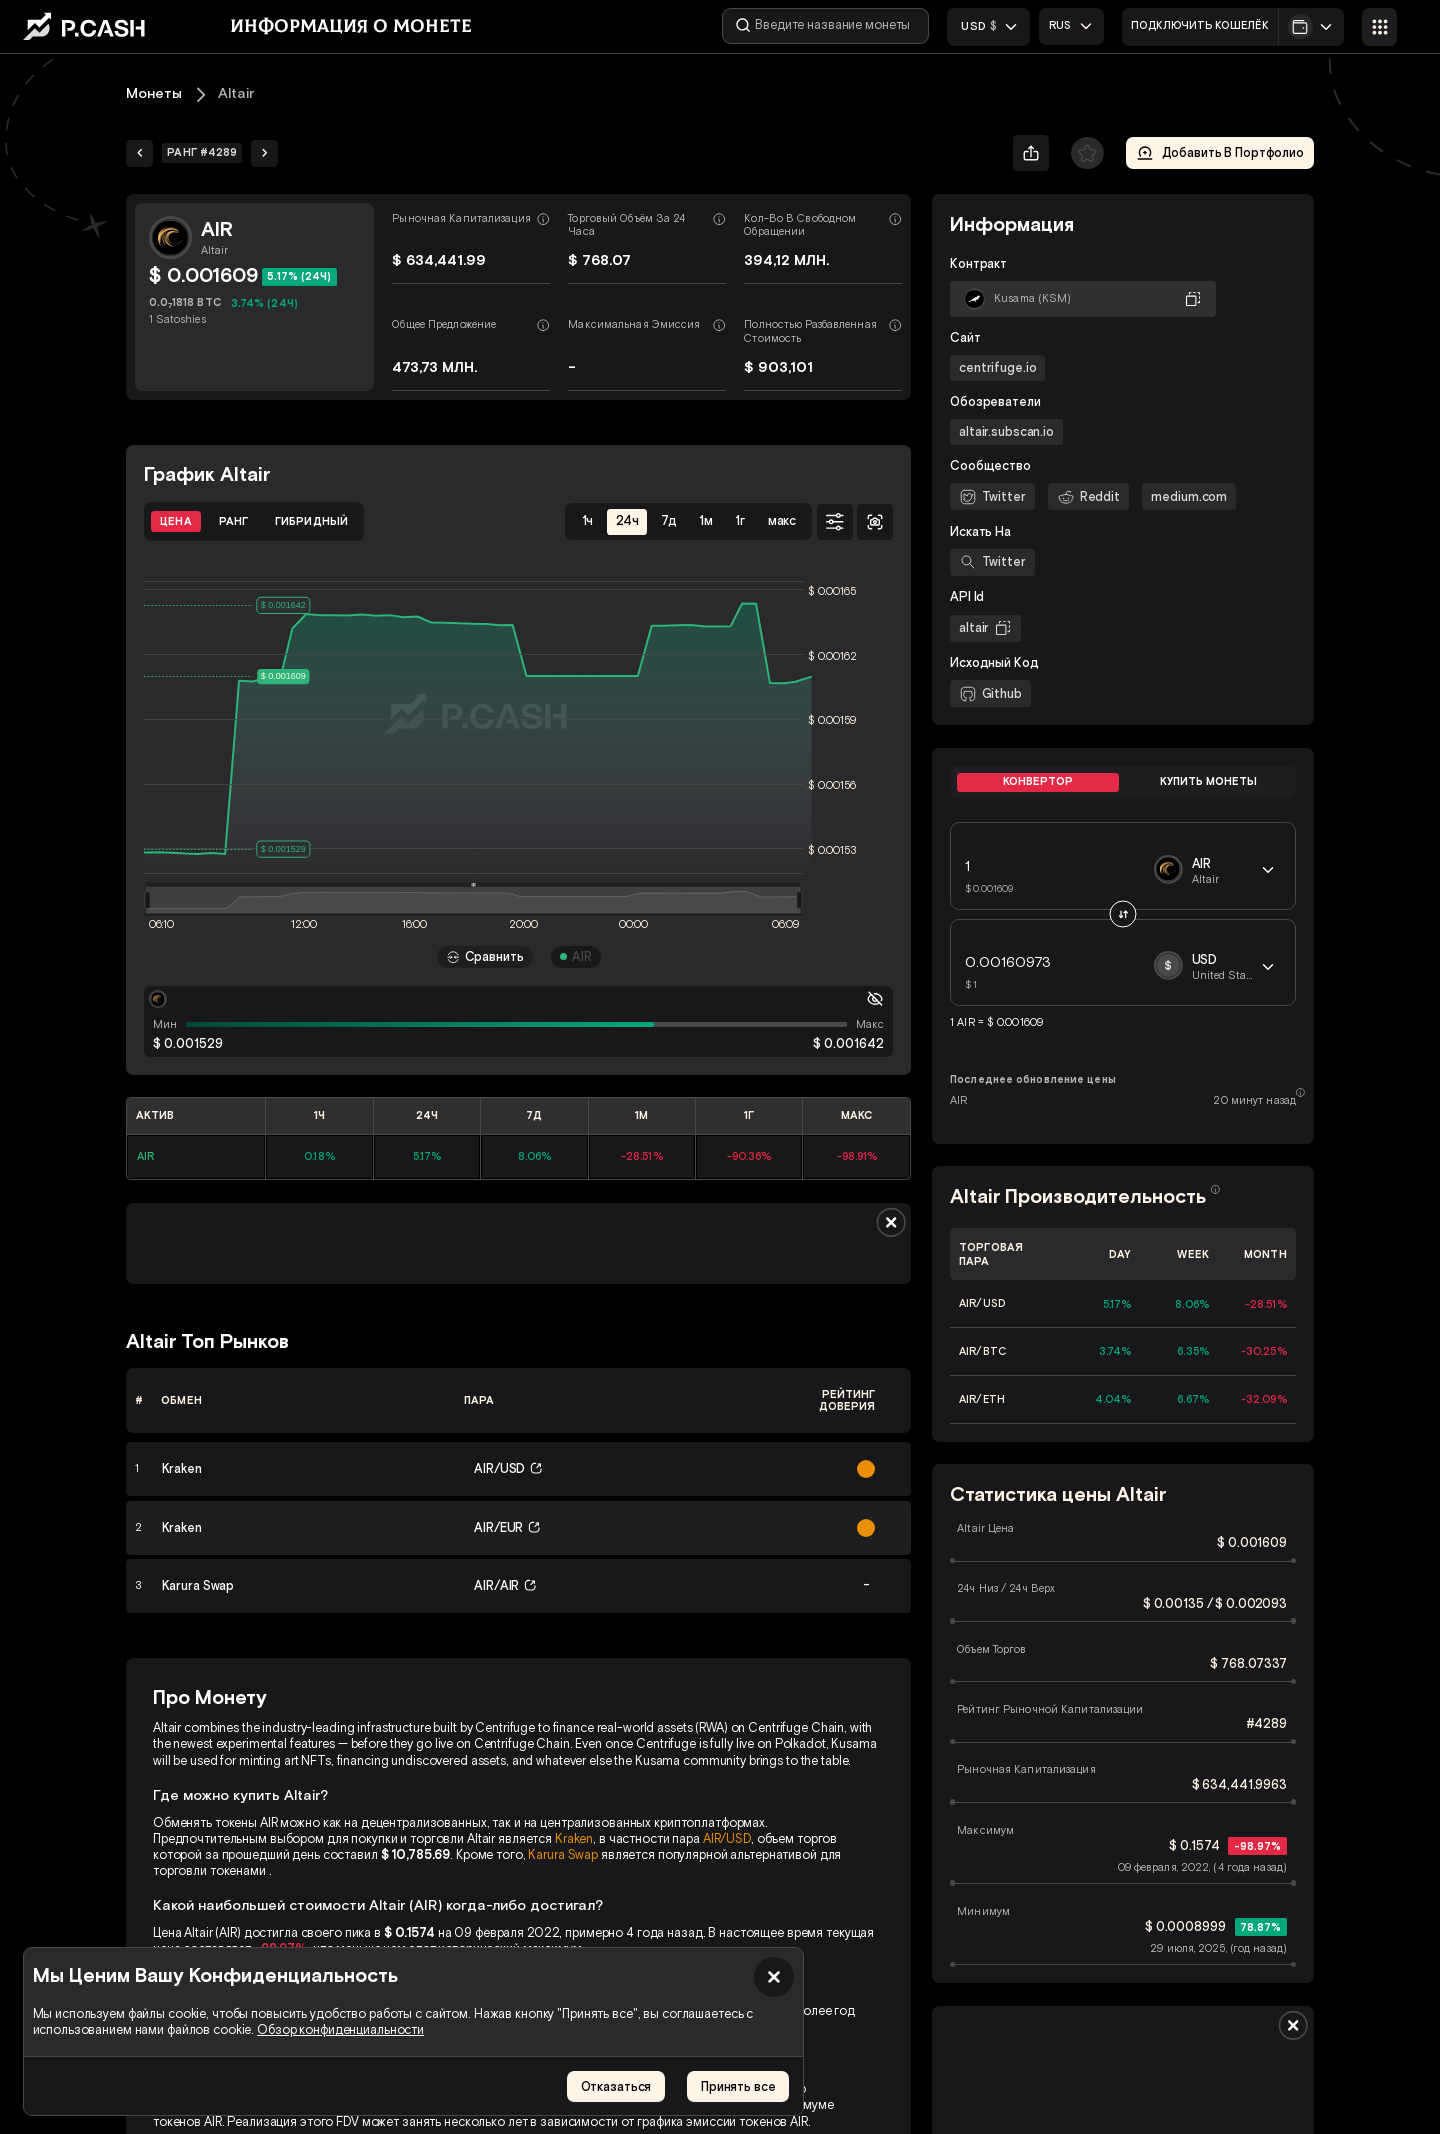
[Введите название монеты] (827, 26)
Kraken (574, 1838)
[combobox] (1072, 26)
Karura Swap (563, 1854)
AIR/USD (727, 1838)
